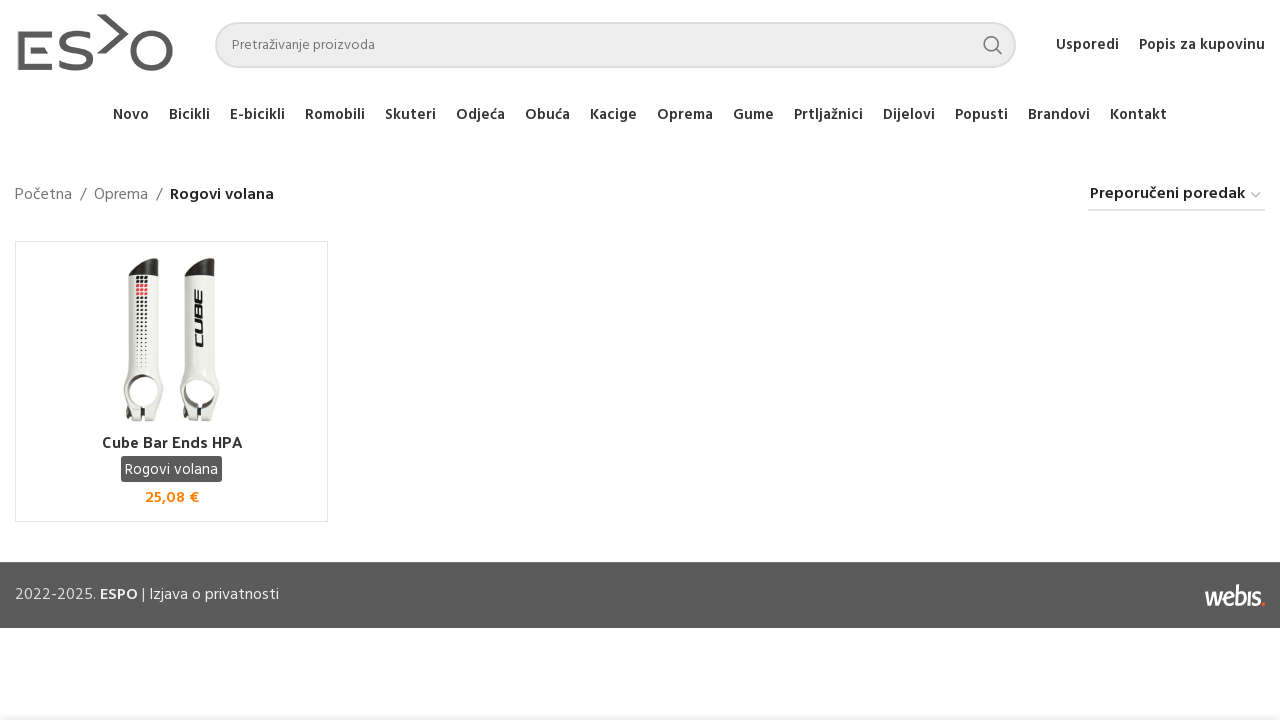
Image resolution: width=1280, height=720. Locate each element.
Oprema (121, 195)
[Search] (615, 45)
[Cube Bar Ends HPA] (171, 339)
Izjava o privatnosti (214, 595)
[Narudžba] (1176, 195)
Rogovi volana (171, 470)
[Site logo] (95, 45)
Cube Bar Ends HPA (172, 441)
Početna (43, 195)
